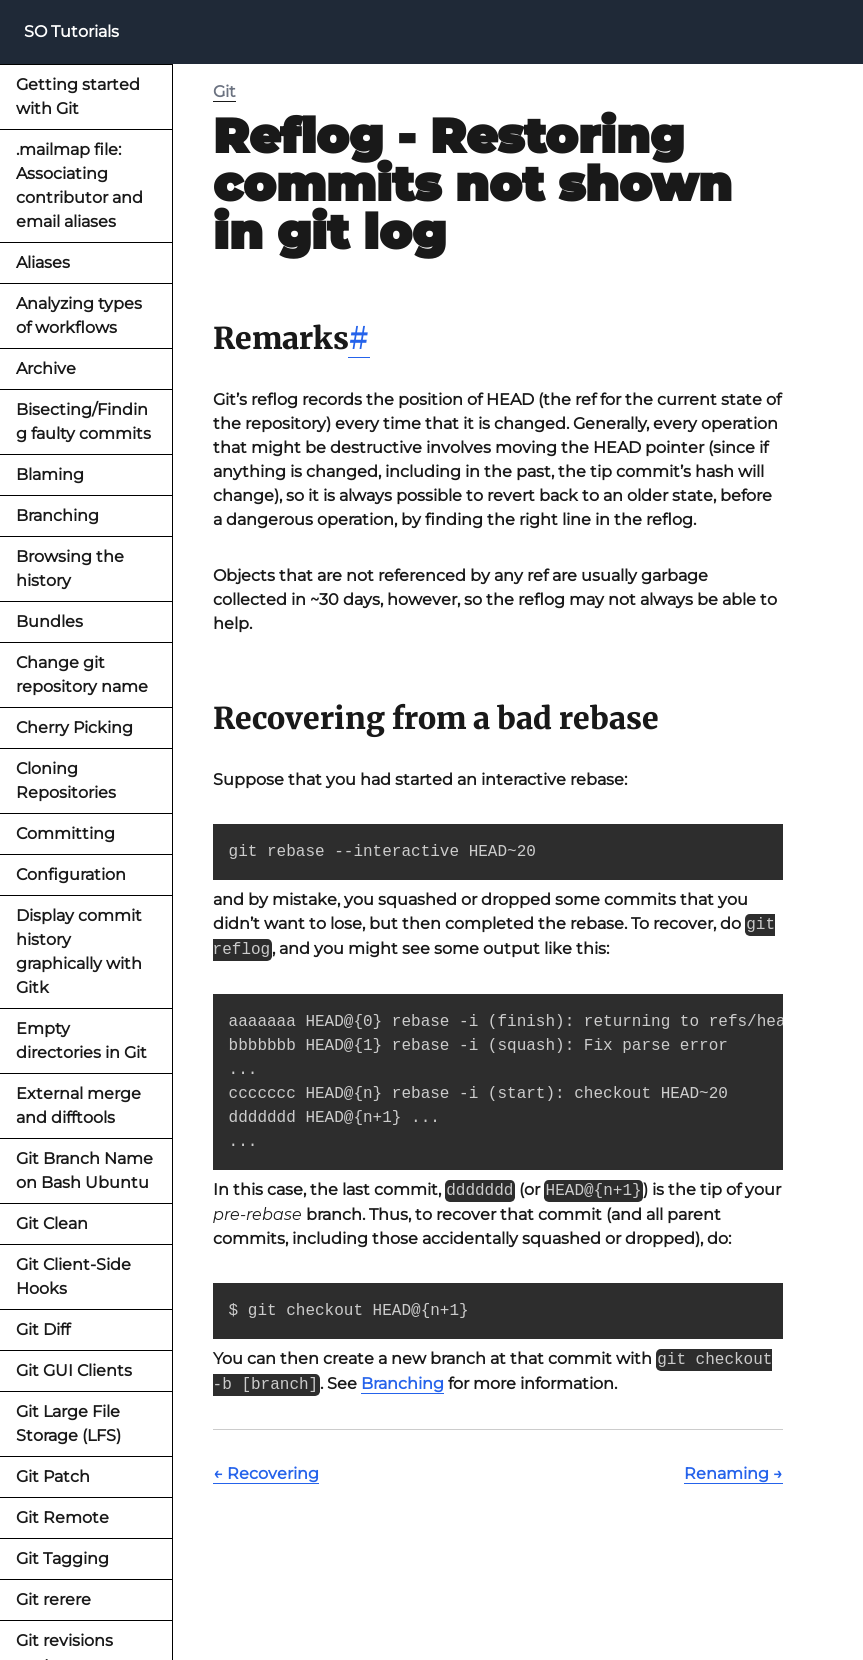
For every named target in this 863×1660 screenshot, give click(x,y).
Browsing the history (70, 568)
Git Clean (52, 1223)
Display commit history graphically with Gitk (79, 951)
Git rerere (53, 1599)
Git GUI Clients (74, 1370)
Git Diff (43, 1329)
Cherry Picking (74, 727)
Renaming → (733, 1473)
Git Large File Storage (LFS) (68, 1423)
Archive (46, 368)
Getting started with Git (78, 96)
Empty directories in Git (81, 1040)
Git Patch (53, 1476)
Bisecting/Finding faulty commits (83, 421)
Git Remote (62, 1517)
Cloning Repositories (66, 780)
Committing (65, 833)
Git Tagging (62, 1558)
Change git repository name (82, 674)
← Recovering (266, 1473)
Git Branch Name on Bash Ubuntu (84, 1170)
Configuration (71, 874)
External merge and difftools (78, 1105)
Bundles (49, 621)
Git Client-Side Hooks (73, 1276)
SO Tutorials (71, 31)
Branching (57, 515)
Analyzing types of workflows (79, 315)
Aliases (43, 262)
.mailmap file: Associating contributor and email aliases (79, 185)
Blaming (50, 474)
